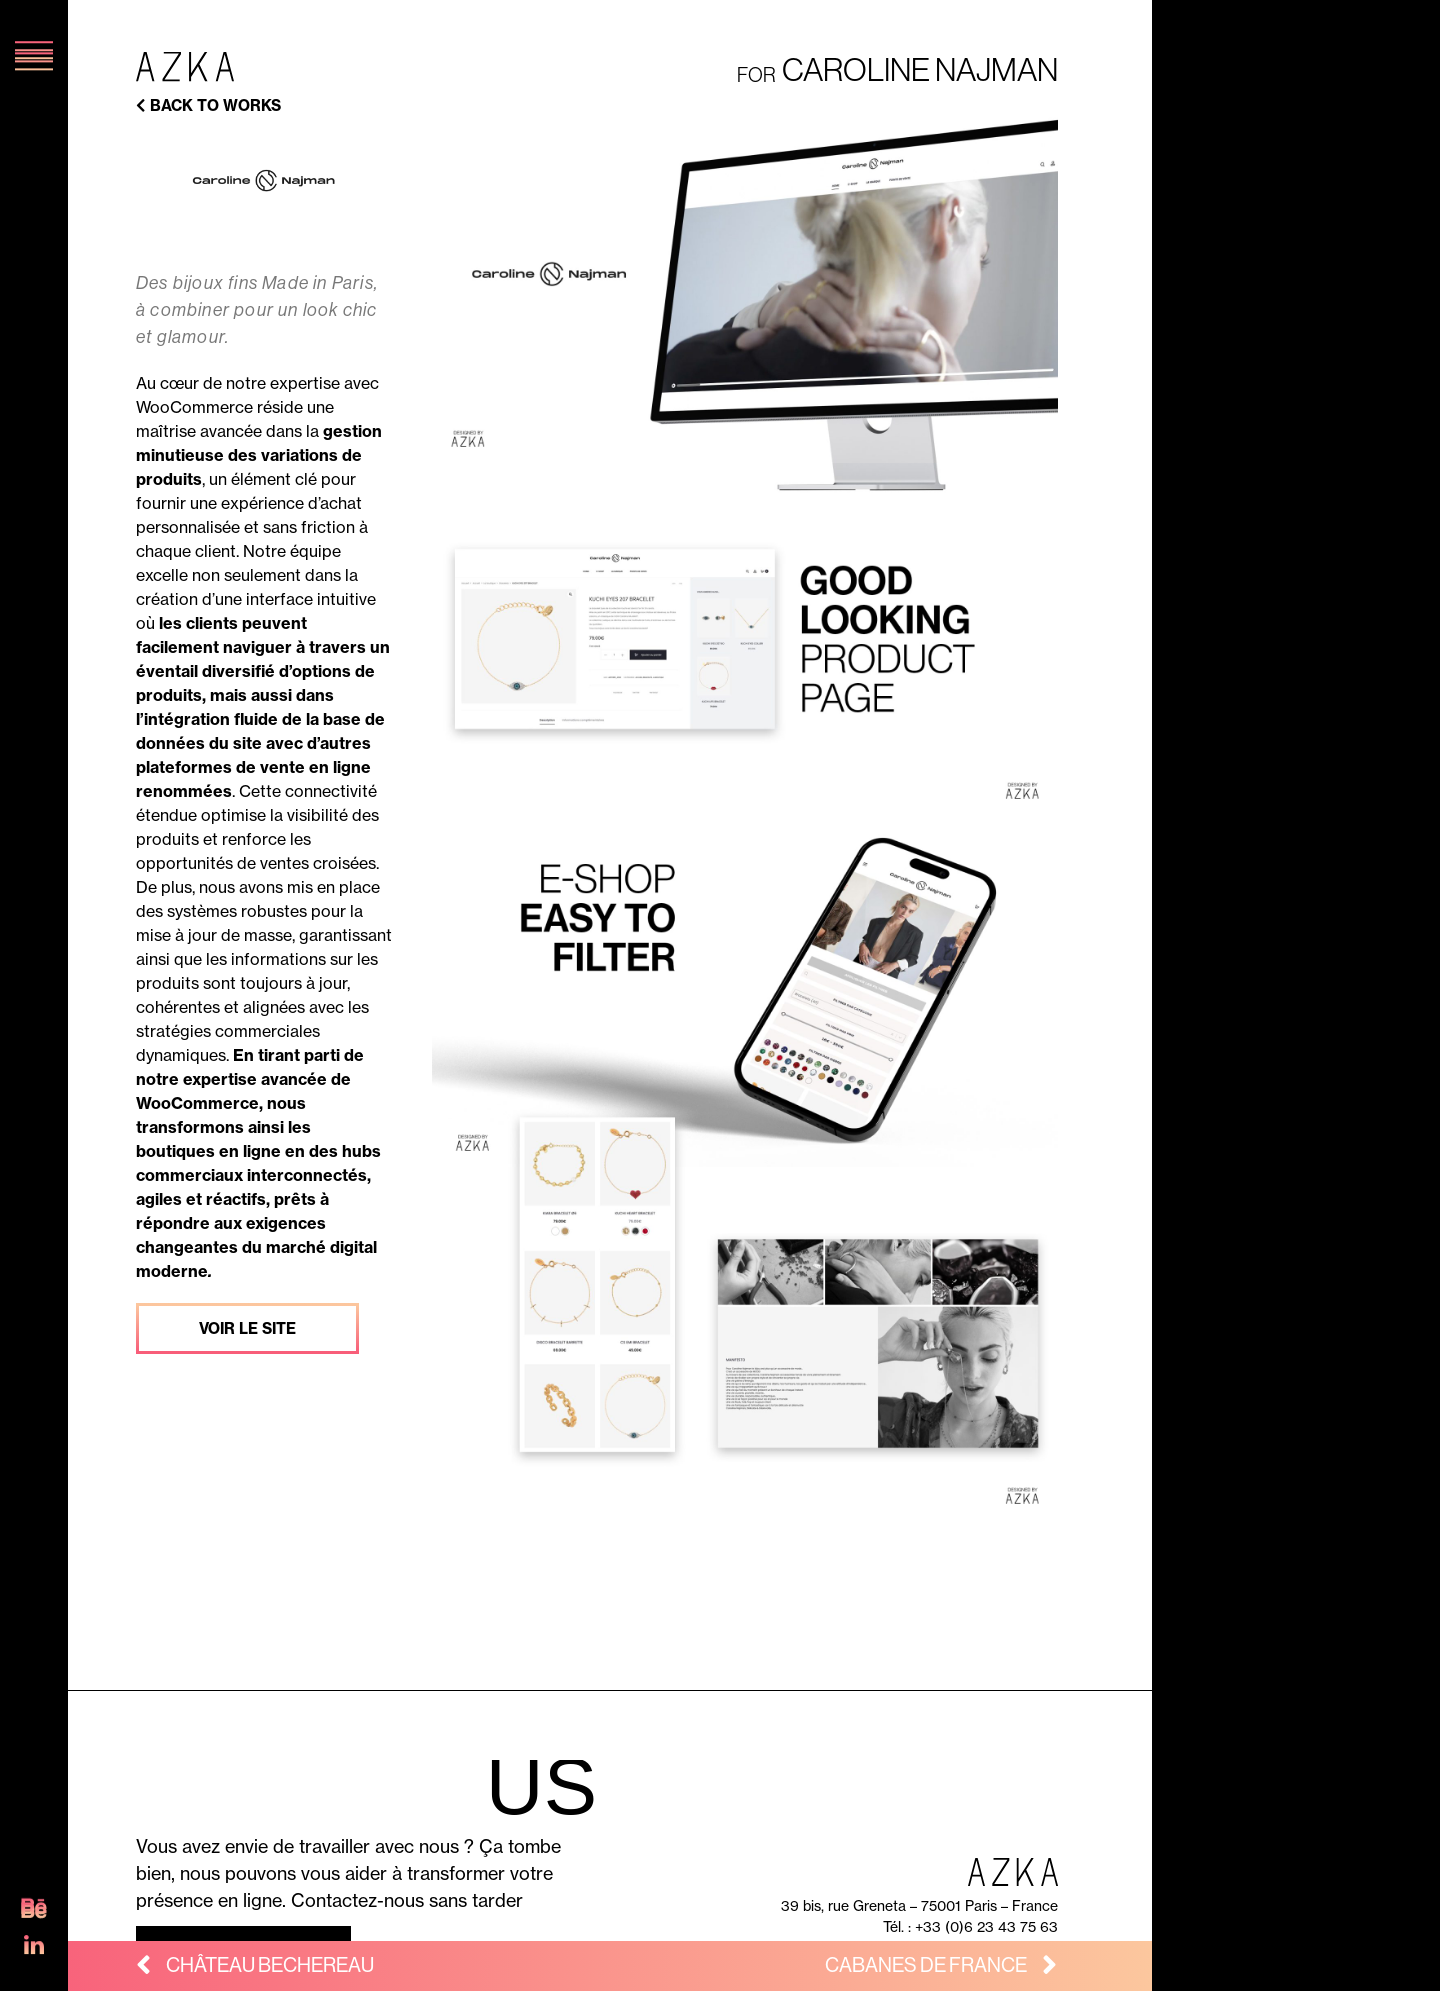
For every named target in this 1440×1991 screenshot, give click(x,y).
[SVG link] (34, 1913)
